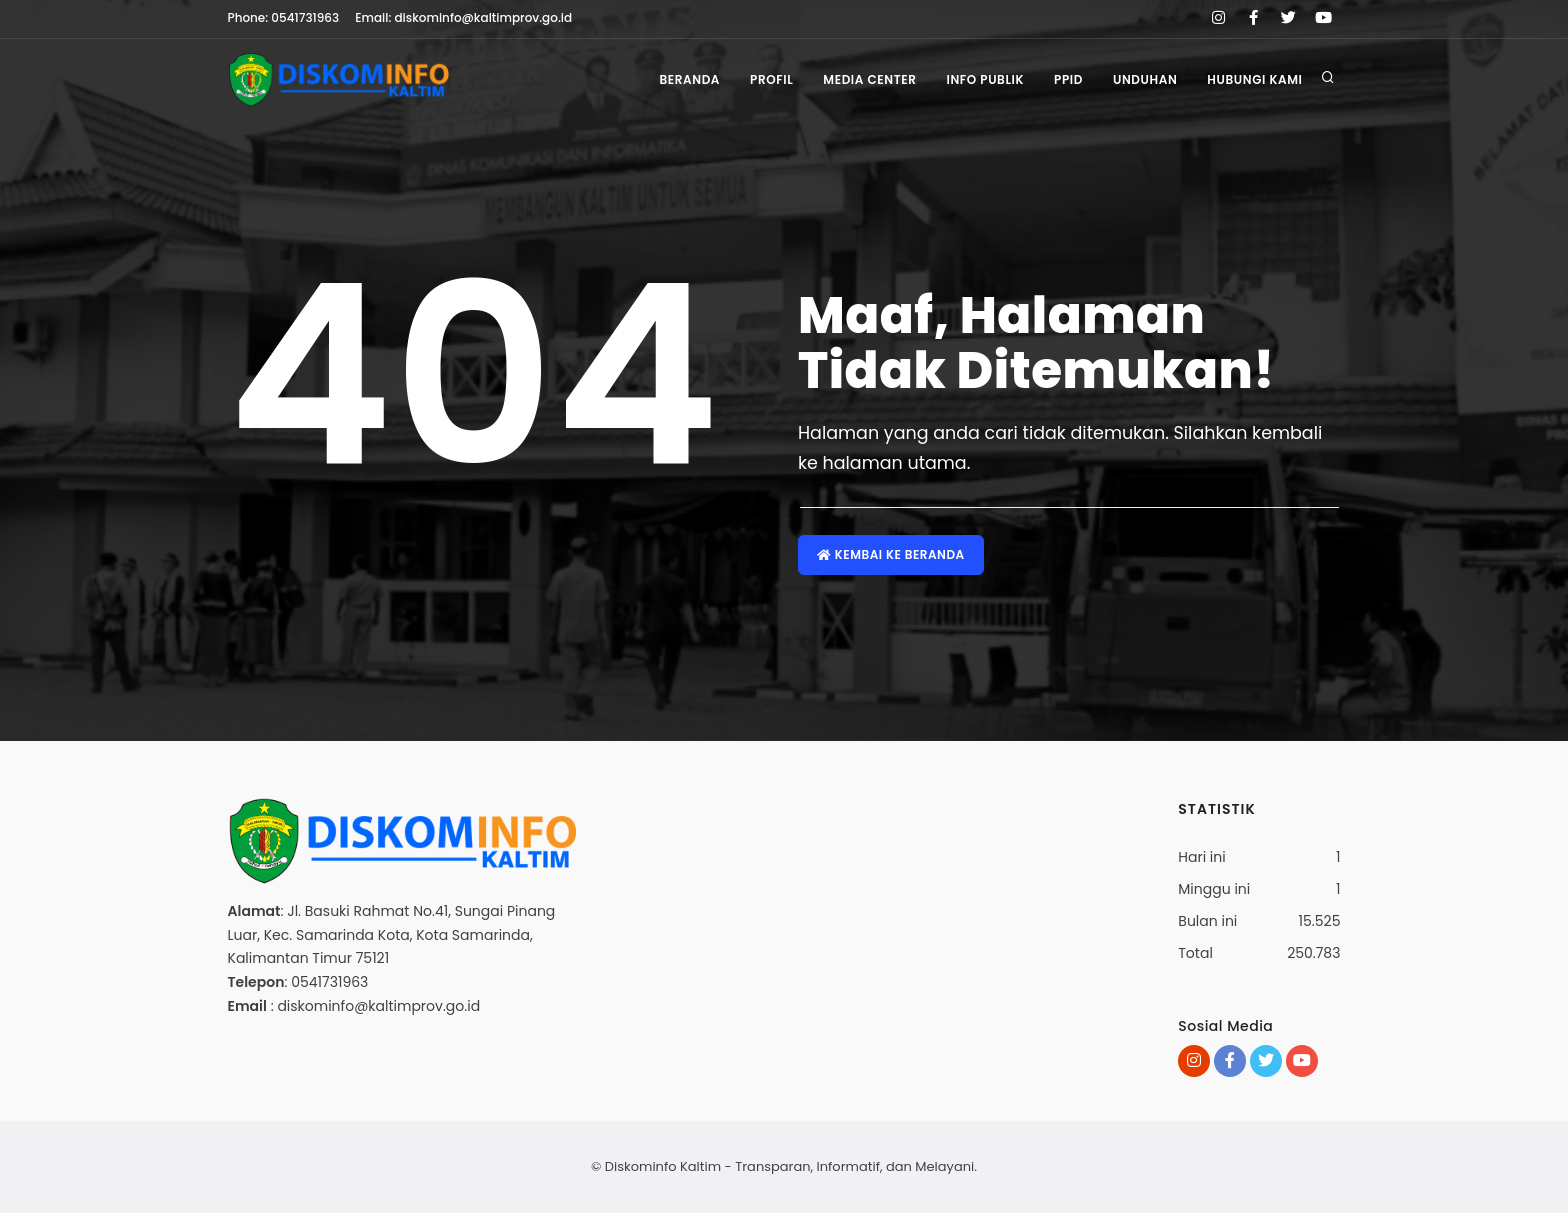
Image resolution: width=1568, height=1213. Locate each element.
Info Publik (985, 79)
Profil (771, 79)
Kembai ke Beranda (891, 554)
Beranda (689, 79)
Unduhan (1145, 79)
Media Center (869, 79)
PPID (1068, 79)
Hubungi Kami (1254, 79)
